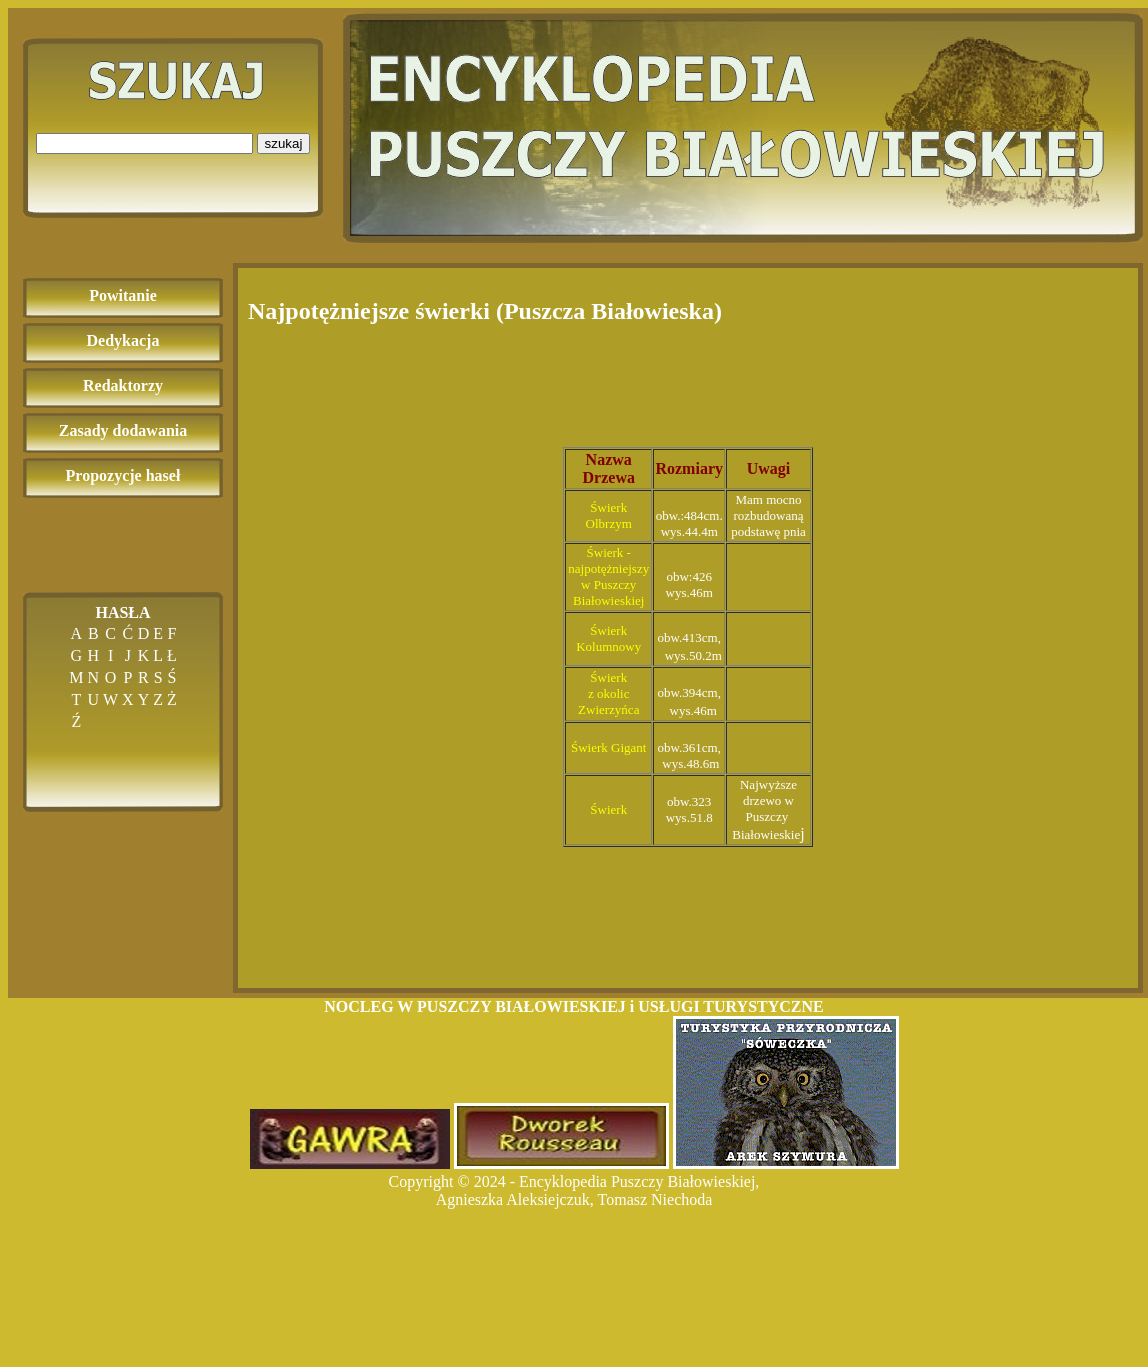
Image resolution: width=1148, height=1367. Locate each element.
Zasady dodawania (123, 430)
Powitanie (123, 295)
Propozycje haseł (123, 475)
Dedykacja (123, 340)
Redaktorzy (123, 385)
